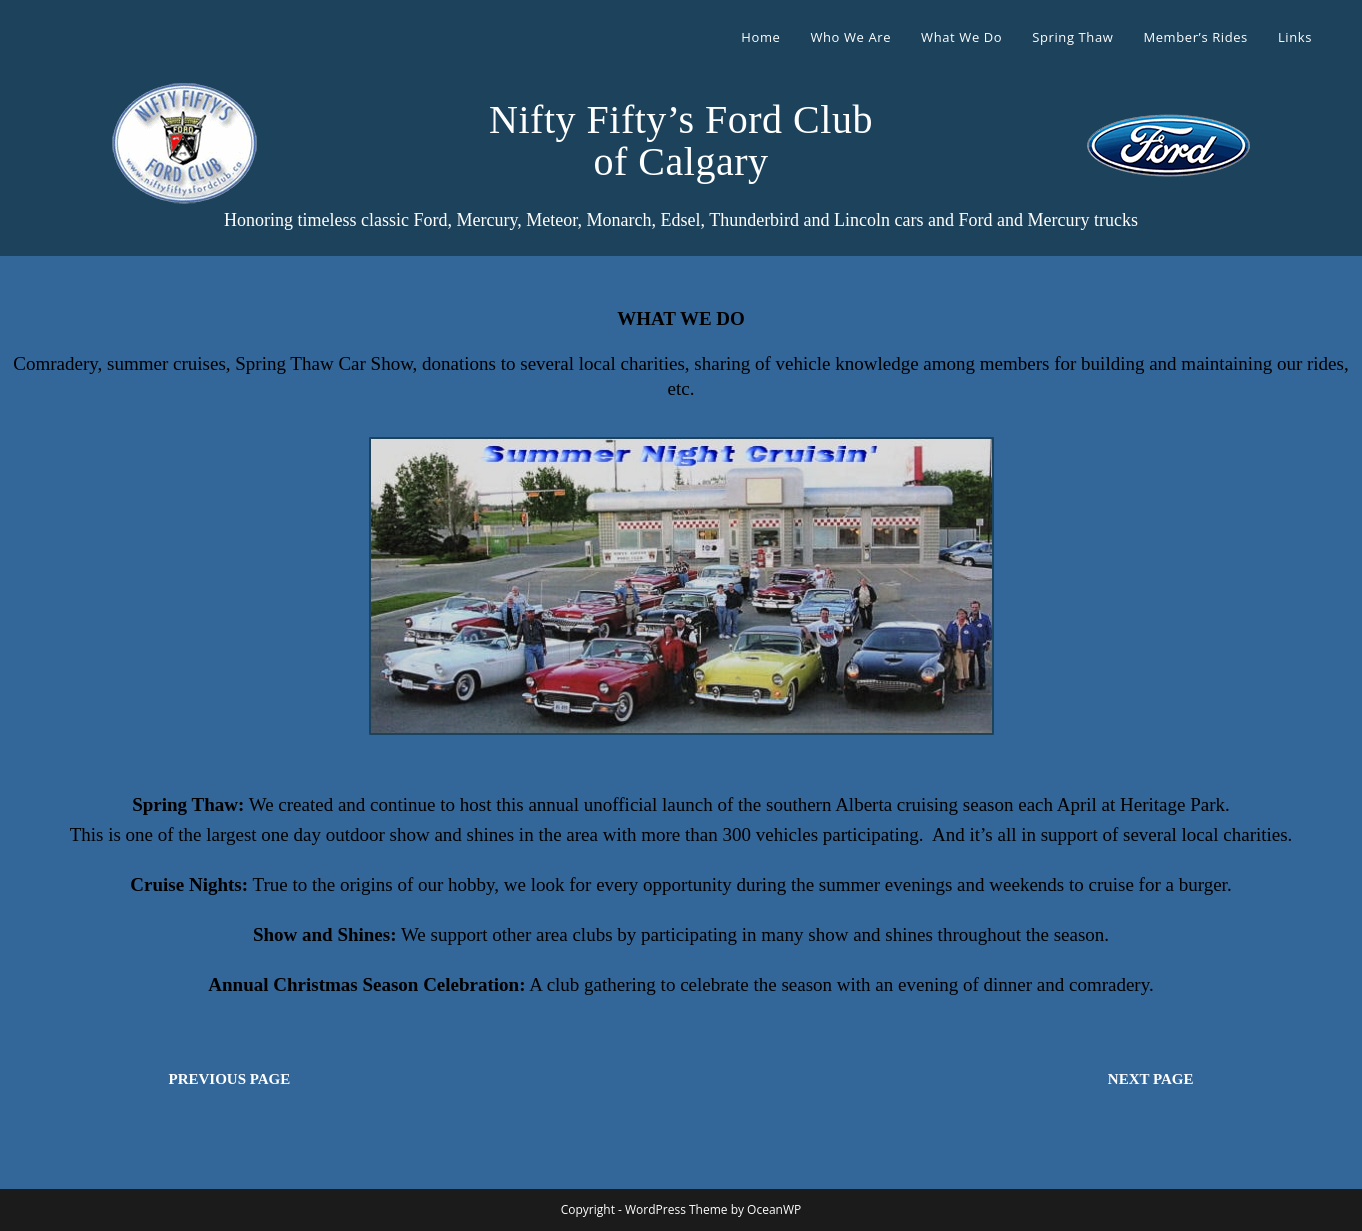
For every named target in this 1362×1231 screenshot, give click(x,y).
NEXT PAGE (1151, 1079)
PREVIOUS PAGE (229, 1079)
